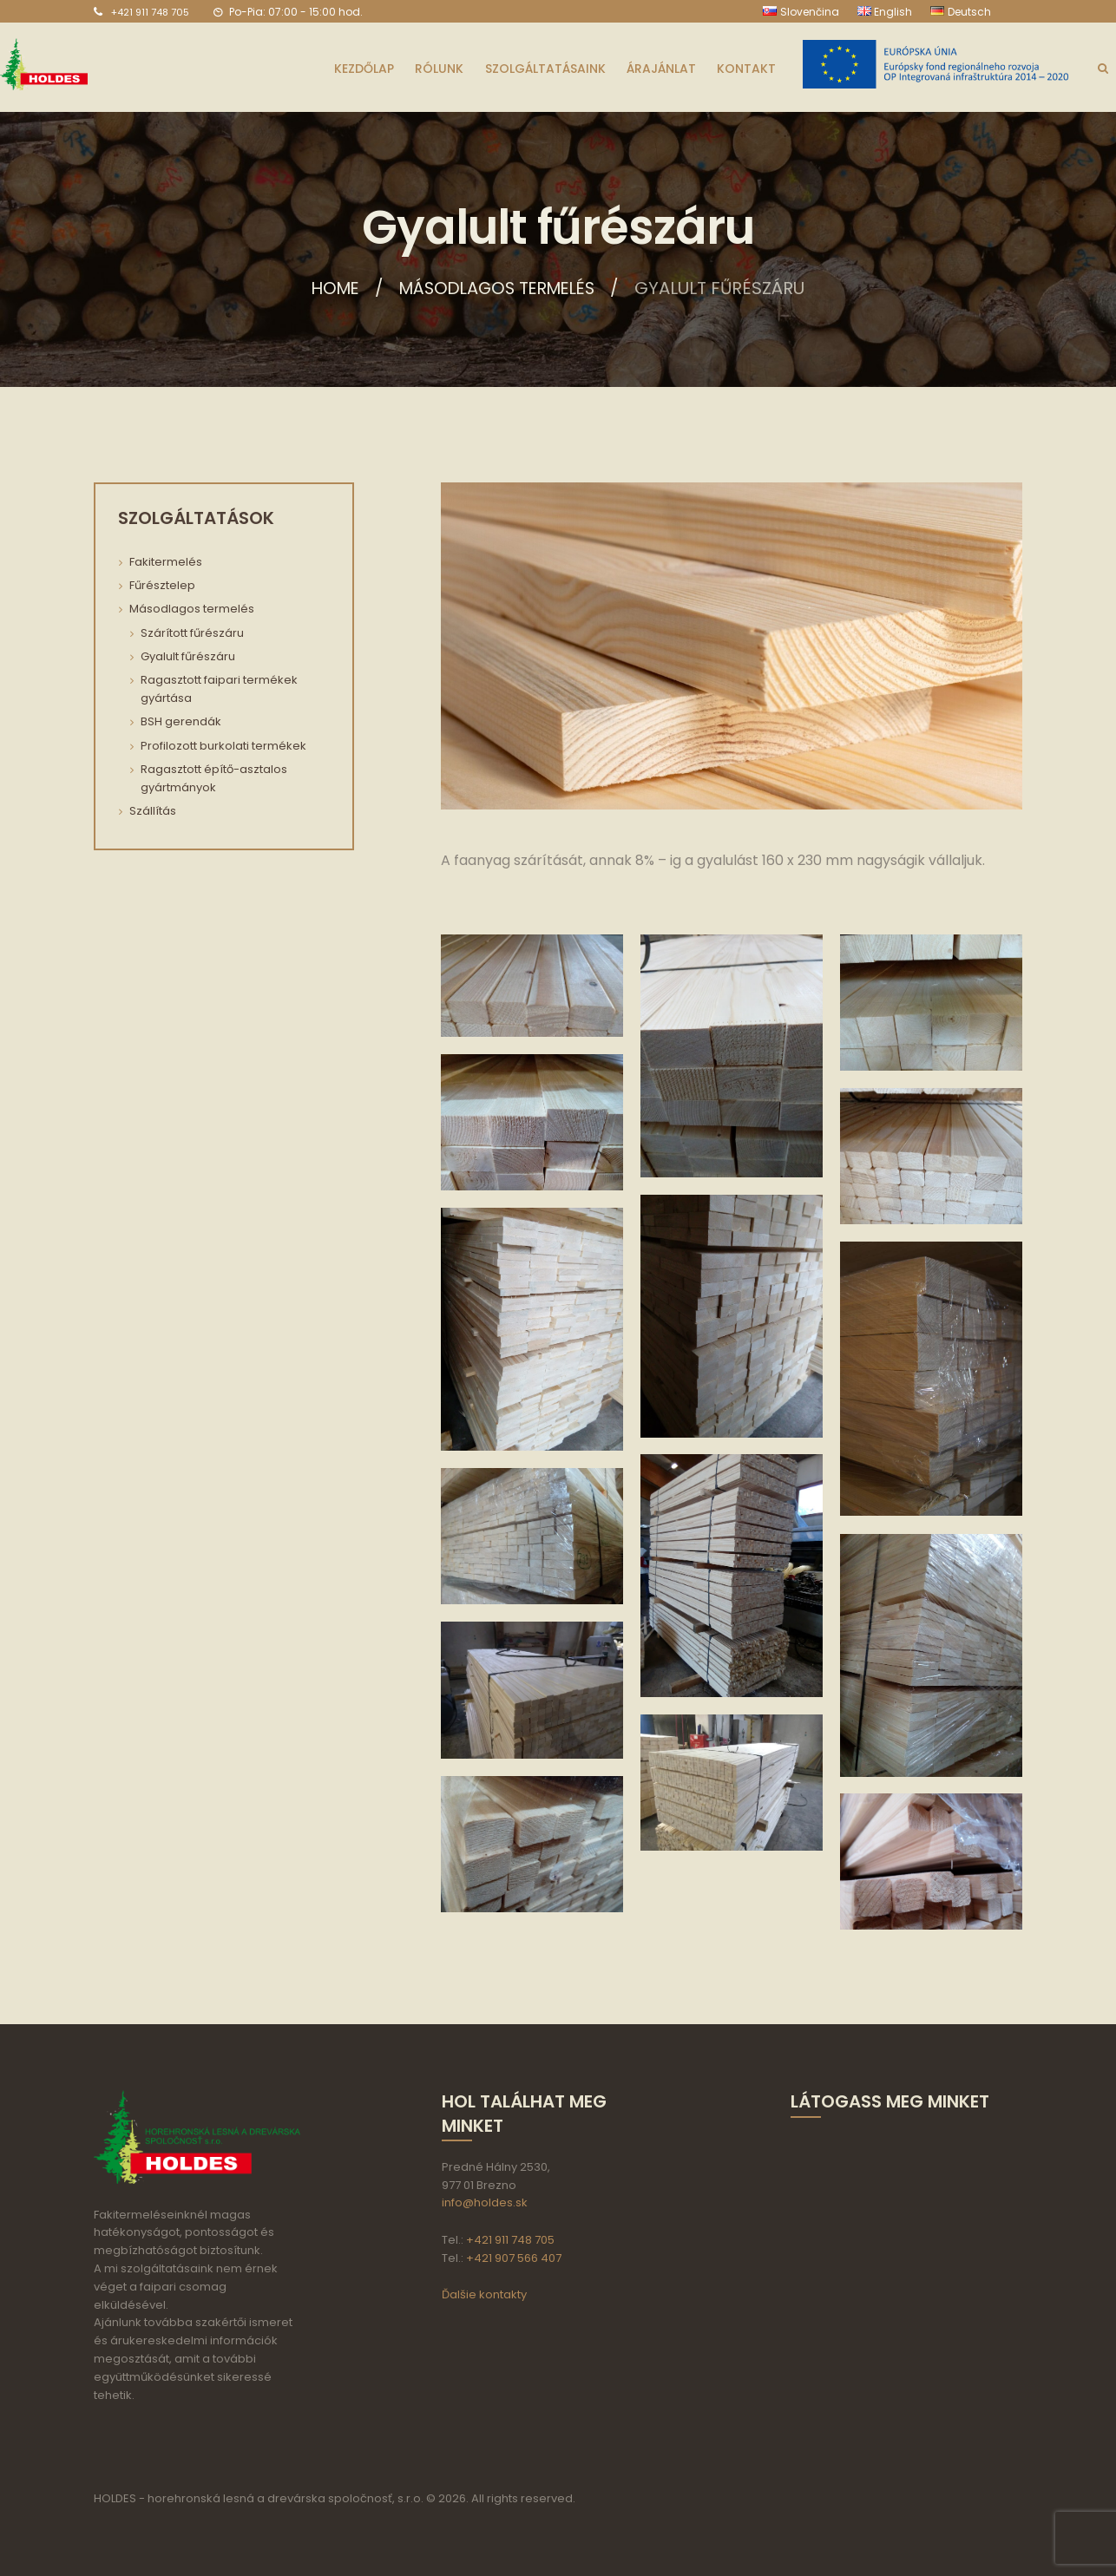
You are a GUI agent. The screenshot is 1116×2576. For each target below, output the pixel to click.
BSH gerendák (181, 721)
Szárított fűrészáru (192, 633)
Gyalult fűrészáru (188, 656)
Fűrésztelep (162, 585)
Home (329, 288)
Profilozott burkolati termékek (223, 745)
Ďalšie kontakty (484, 2294)
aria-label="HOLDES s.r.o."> (894, 2217)
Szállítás (152, 811)
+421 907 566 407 (513, 2258)
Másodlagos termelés (499, 288)
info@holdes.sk (485, 2202)
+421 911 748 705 (150, 12)
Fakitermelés (165, 562)
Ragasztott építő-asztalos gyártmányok (214, 778)
